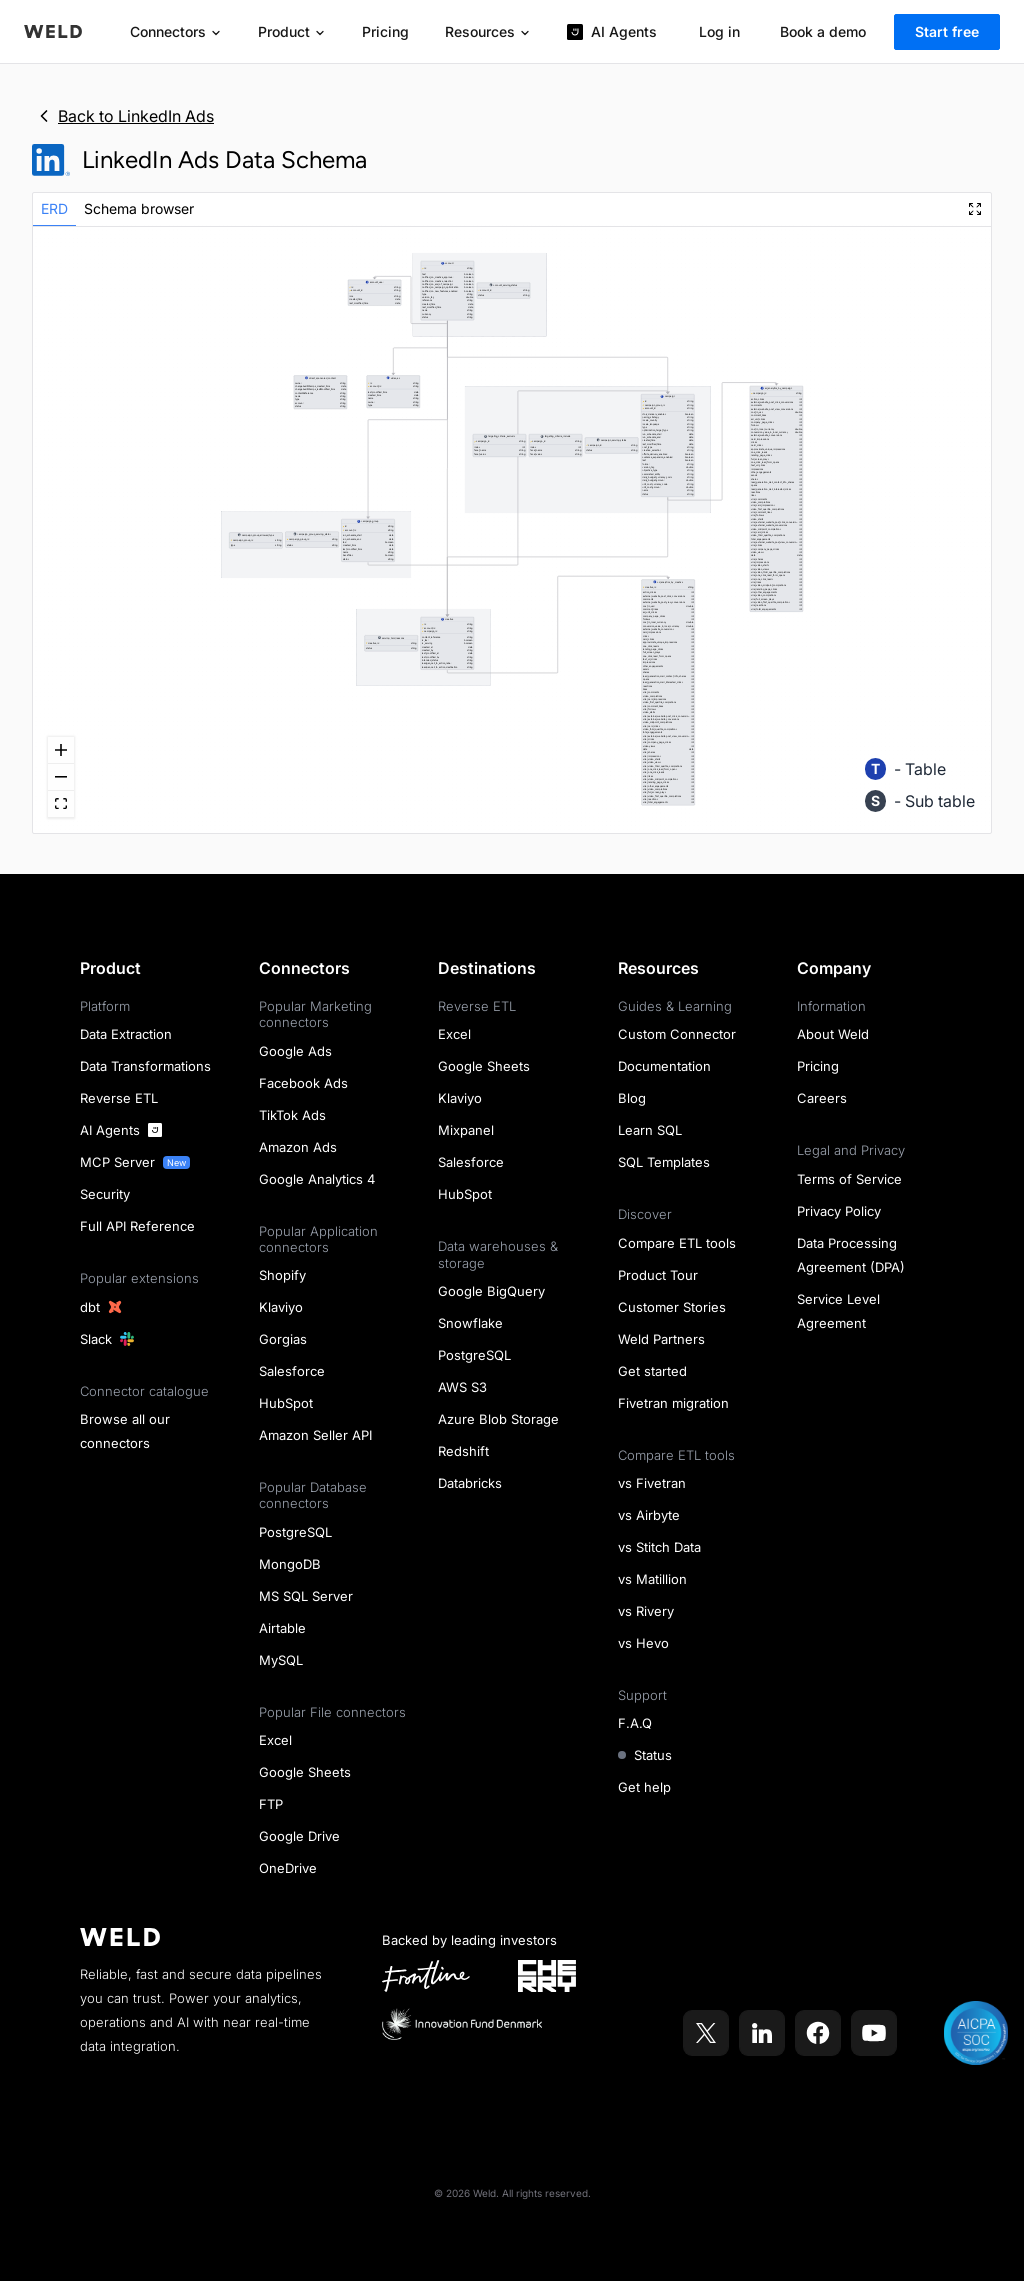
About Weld (833, 1034)
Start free (947, 31)
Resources (488, 31)
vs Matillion (652, 1579)
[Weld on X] (706, 2033)
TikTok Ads (292, 1115)
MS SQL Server (306, 1596)
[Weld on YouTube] (874, 2033)
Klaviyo (281, 1307)
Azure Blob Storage (498, 1419)
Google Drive (299, 1836)
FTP (271, 1804)
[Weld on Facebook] (818, 2033)
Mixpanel (466, 1130)
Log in (719, 31)
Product (292, 31)
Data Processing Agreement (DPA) (851, 1255)
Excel (275, 1740)
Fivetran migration (673, 1403)
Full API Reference (137, 1226)
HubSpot (286, 1403)
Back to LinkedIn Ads (123, 116)
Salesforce (292, 1371)
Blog (632, 1098)
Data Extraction (126, 1034)
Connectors (176, 31)
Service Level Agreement (838, 1311)
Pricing (385, 31)
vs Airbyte (649, 1515)
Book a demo (823, 31)
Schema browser (139, 208)
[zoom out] (61, 777)
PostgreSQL (295, 1532)
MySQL (281, 1660)
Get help (644, 1787)
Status (645, 1755)
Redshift (463, 1451)
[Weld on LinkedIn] (762, 2033)
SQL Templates (664, 1162)
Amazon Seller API (315, 1435)
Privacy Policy (839, 1211)
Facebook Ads (303, 1083)
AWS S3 (462, 1387)
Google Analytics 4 (317, 1179)
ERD (54, 208)
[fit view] (61, 804)
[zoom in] (61, 750)
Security (105, 1194)
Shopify (282, 1275)
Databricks (470, 1483)
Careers (822, 1098)
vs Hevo (643, 1643)
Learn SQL (650, 1130)
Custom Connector (677, 1034)
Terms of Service (849, 1179)
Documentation (664, 1066)
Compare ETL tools (677, 1243)
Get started (652, 1371)
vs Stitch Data (659, 1547)
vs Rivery (646, 1611)
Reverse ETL (119, 1098)
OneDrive (288, 1868)
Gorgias (283, 1339)
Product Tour (658, 1275)
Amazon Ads (298, 1147)
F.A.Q (635, 1723)
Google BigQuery (491, 1291)
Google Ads (295, 1051)
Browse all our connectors (125, 1431)
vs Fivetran (652, 1483)
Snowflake (470, 1323)
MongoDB (290, 1564)
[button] (447, 643)
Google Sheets (305, 1772)
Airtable (282, 1628)
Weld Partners (661, 1339)
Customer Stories (672, 1307)
